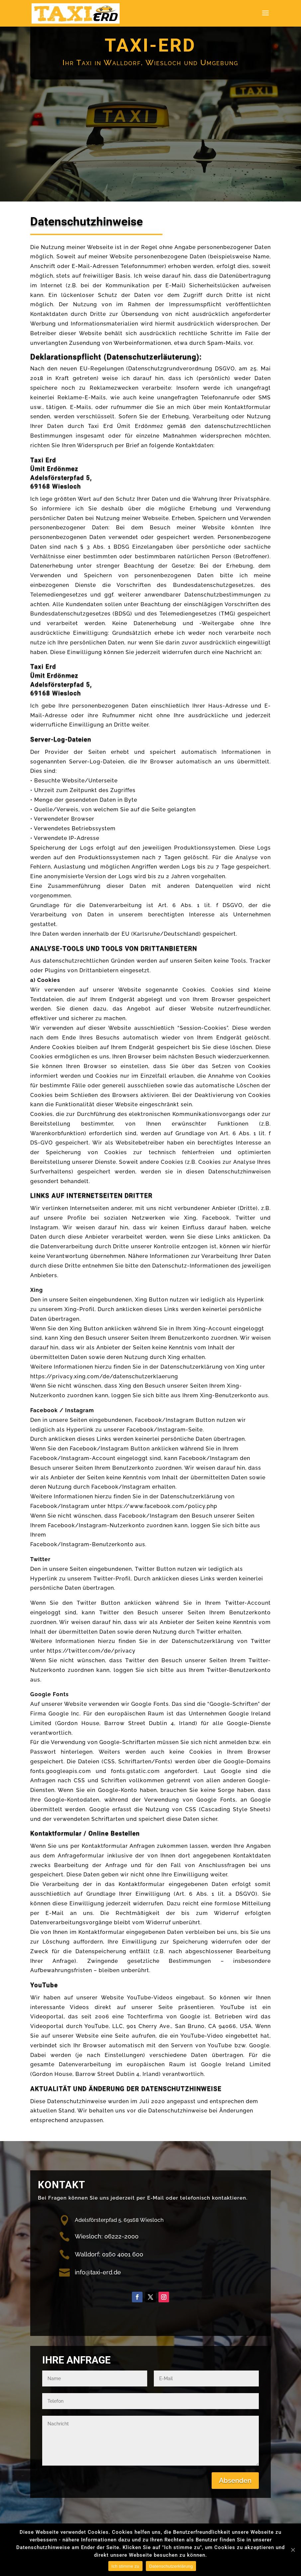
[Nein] (292, 2549)
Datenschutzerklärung (171, 2566)
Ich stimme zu (125, 2566)
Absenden (235, 2481)
